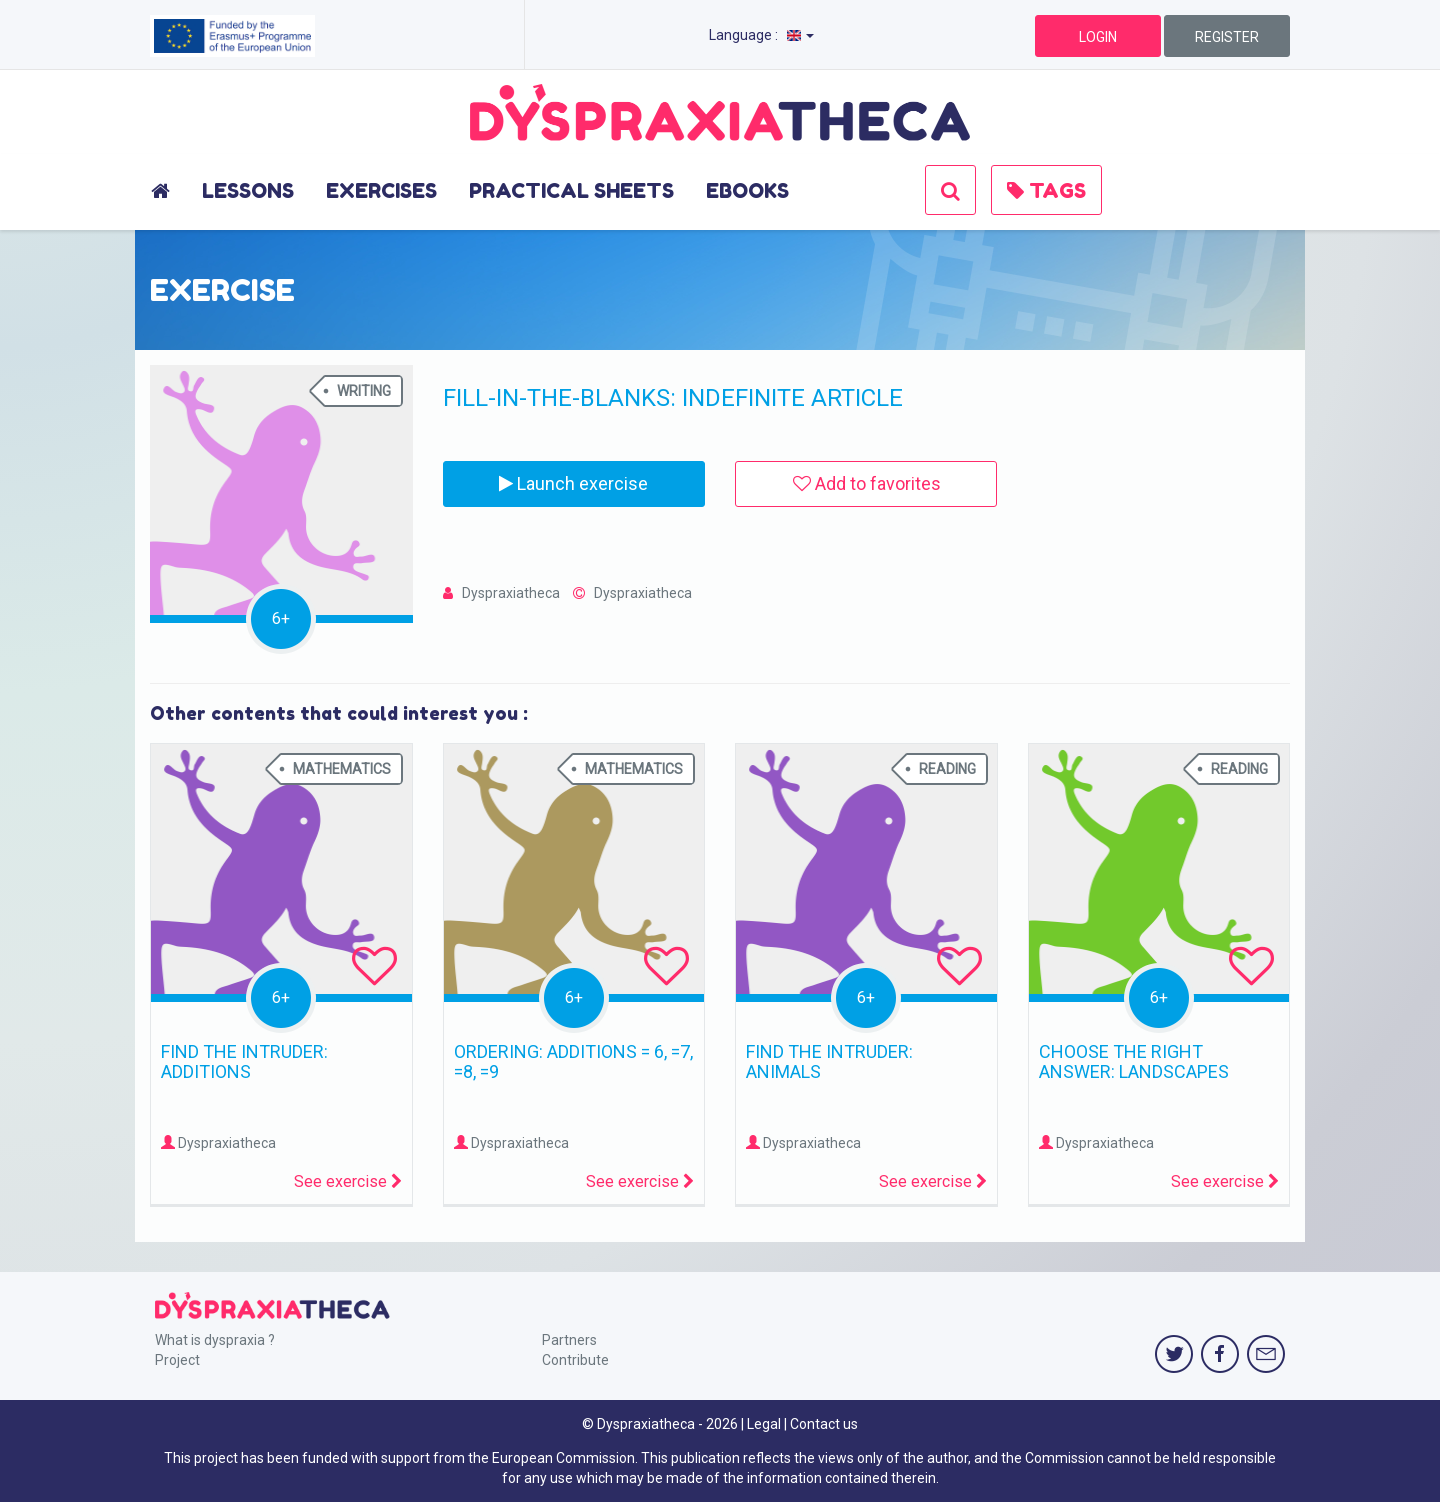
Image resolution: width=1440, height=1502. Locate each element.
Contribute (575, 1360)
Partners (569, 1340)
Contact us (824, 1424)
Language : (761, 35)
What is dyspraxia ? (215, 1340)
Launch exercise (573, 483)
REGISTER (1227, 37)
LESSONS (248, 191)
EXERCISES (381, 191)
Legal (764, 1424)
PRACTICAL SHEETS (571, 191)
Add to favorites (867, 483)
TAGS (1046, 191)
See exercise (348, 1181)
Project (177, 1360)
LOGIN (1098, 37)
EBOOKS (747, 191)
